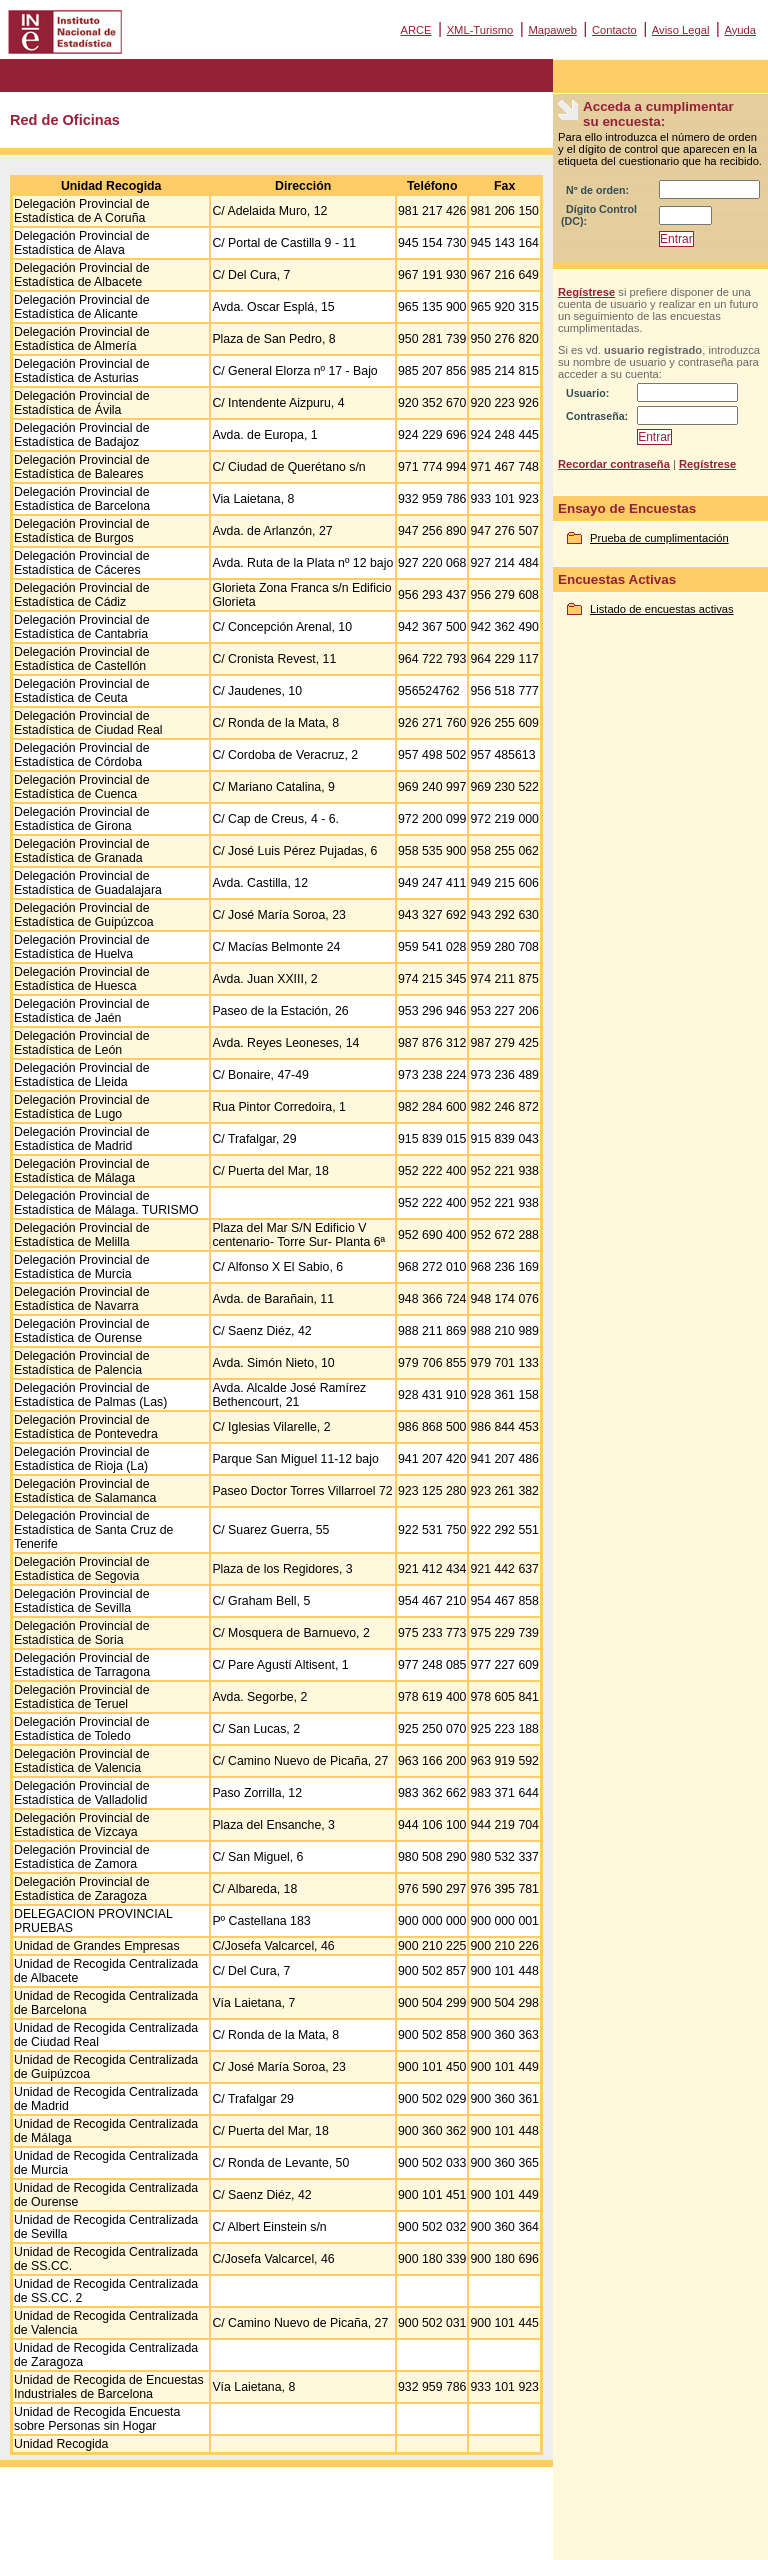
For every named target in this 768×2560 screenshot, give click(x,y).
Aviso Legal (681, 30)
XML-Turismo (480, 30)
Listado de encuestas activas (662, 609)
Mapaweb (552, 30)
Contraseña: (597, 416)
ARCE (415, 30)
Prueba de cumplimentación (659, 538)
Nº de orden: (597, 190)
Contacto (614, 30)
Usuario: (587, 393)
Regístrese (586, 292)
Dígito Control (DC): (599, 215)
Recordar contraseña (614, 464)
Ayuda (740, 30)
